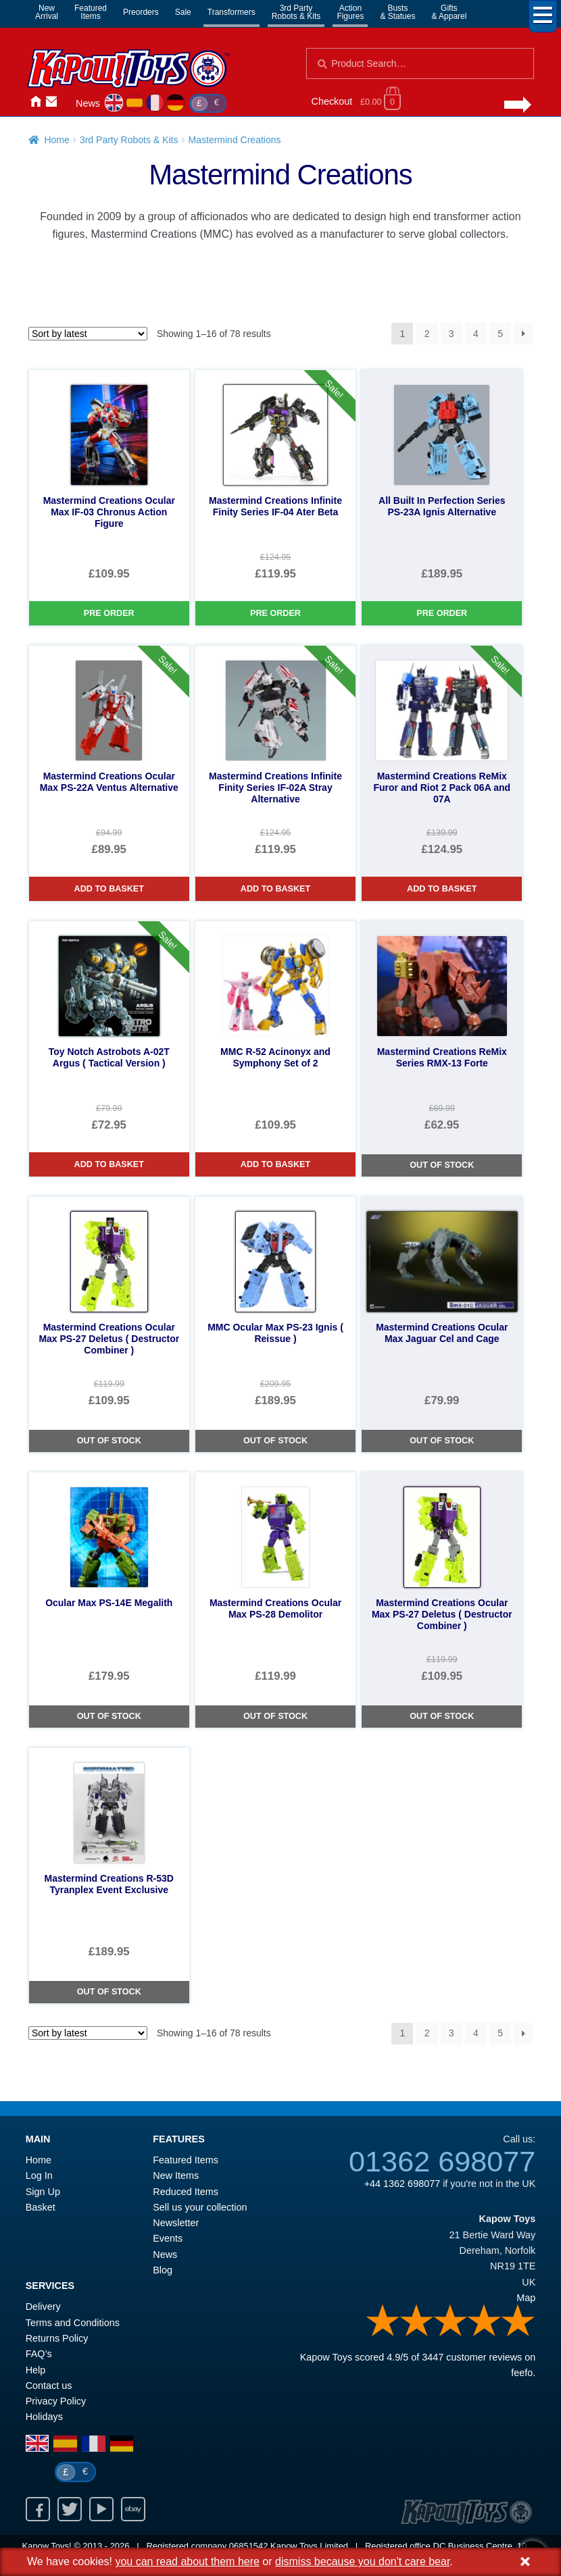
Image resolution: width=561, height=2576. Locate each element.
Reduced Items (185, 2191)
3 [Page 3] (451, 333)
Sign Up (43, 2191)
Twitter (69, 2509)
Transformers (231, 12)
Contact (51, 102)
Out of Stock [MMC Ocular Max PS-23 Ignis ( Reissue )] (275, 1440)
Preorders (141, 12)
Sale (183, 12)
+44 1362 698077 (402, 2183)
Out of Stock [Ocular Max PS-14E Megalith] (109, 1716)
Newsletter (176, 2222)
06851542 (248, 2546)
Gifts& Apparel (448, 12)
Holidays (44, 2416)
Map (525, 2297)
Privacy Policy (56, 2401)
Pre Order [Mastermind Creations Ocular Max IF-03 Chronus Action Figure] (109, 613)
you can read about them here (187, 2561)
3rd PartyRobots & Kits (296, 12)
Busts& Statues (397, 12)
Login (67, 102)
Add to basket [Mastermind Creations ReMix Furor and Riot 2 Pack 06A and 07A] (442, 889)
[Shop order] (87, 333)
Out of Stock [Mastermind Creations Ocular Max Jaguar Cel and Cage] (442, 1440)
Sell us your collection (200, 2207)
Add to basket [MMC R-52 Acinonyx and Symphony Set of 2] (275, 1164)
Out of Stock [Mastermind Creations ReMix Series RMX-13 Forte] (442, 1165)
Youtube (101, 2509)
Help (36, 2370)
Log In (39, 2175)
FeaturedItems (90, 12)
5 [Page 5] (500, 333)
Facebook (38, 2509)
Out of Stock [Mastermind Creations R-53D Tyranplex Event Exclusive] (109, 1992)
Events (167, 2238)
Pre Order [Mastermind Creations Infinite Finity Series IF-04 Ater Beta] (275, 613)
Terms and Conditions (73, 2322)
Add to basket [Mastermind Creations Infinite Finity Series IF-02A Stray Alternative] (275, 889)
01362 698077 (442, 2161)
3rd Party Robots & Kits (129, 139)
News (88, 103)
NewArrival (46, 12)
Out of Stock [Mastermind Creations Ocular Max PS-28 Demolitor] (275, 1716)
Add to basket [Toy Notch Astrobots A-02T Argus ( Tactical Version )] (109, 1164)
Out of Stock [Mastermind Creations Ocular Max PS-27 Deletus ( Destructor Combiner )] (109, 1440)
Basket (40, 2207)
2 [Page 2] (427, 333)
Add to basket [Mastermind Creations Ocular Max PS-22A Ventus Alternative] (109, 889)
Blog (162, 2270)
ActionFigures (350, 12)
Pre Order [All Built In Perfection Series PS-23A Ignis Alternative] (441, 613)
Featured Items (185, 2160)
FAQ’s (39, 2353)
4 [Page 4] (476, 333)
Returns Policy (57, 2338)
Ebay (133, 2509)
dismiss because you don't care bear (362, 2561)
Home (35, 102)
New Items (176, 2175)
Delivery (43, 2306)
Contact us (49, 2385)
